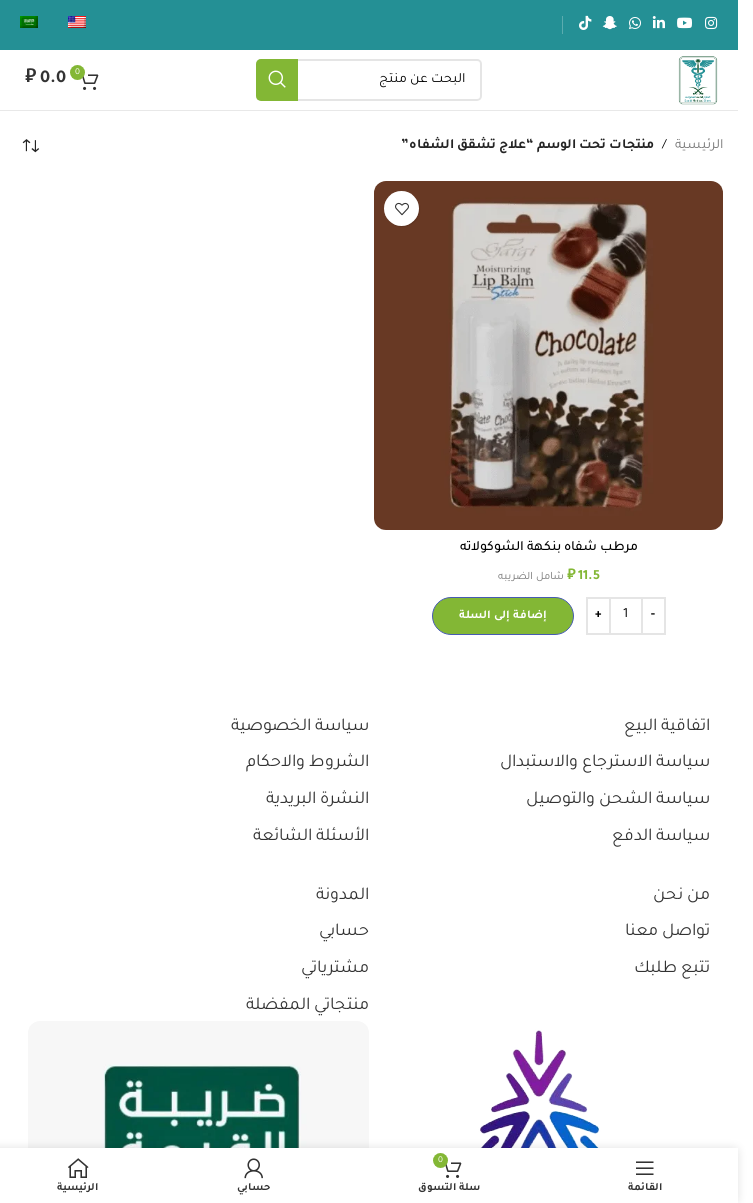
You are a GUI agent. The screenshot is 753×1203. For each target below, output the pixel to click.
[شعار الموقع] (698, 81)
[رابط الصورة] (539, 1124)
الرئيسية (699, 146)
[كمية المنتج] (626, 616)
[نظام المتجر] (30, 146)
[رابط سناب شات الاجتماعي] (610, 25)
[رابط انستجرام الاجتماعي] (711, 25)
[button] (503, 616)
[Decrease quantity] (653, 616)
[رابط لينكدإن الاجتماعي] (659, 25)
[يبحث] (369, 80)
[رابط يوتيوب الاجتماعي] (685, 25)
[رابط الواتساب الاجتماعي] (635, 25)
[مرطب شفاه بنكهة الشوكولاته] (548, 355)
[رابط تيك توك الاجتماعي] (585, 25)
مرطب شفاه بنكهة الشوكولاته (549, 548)
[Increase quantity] (598, 616)
